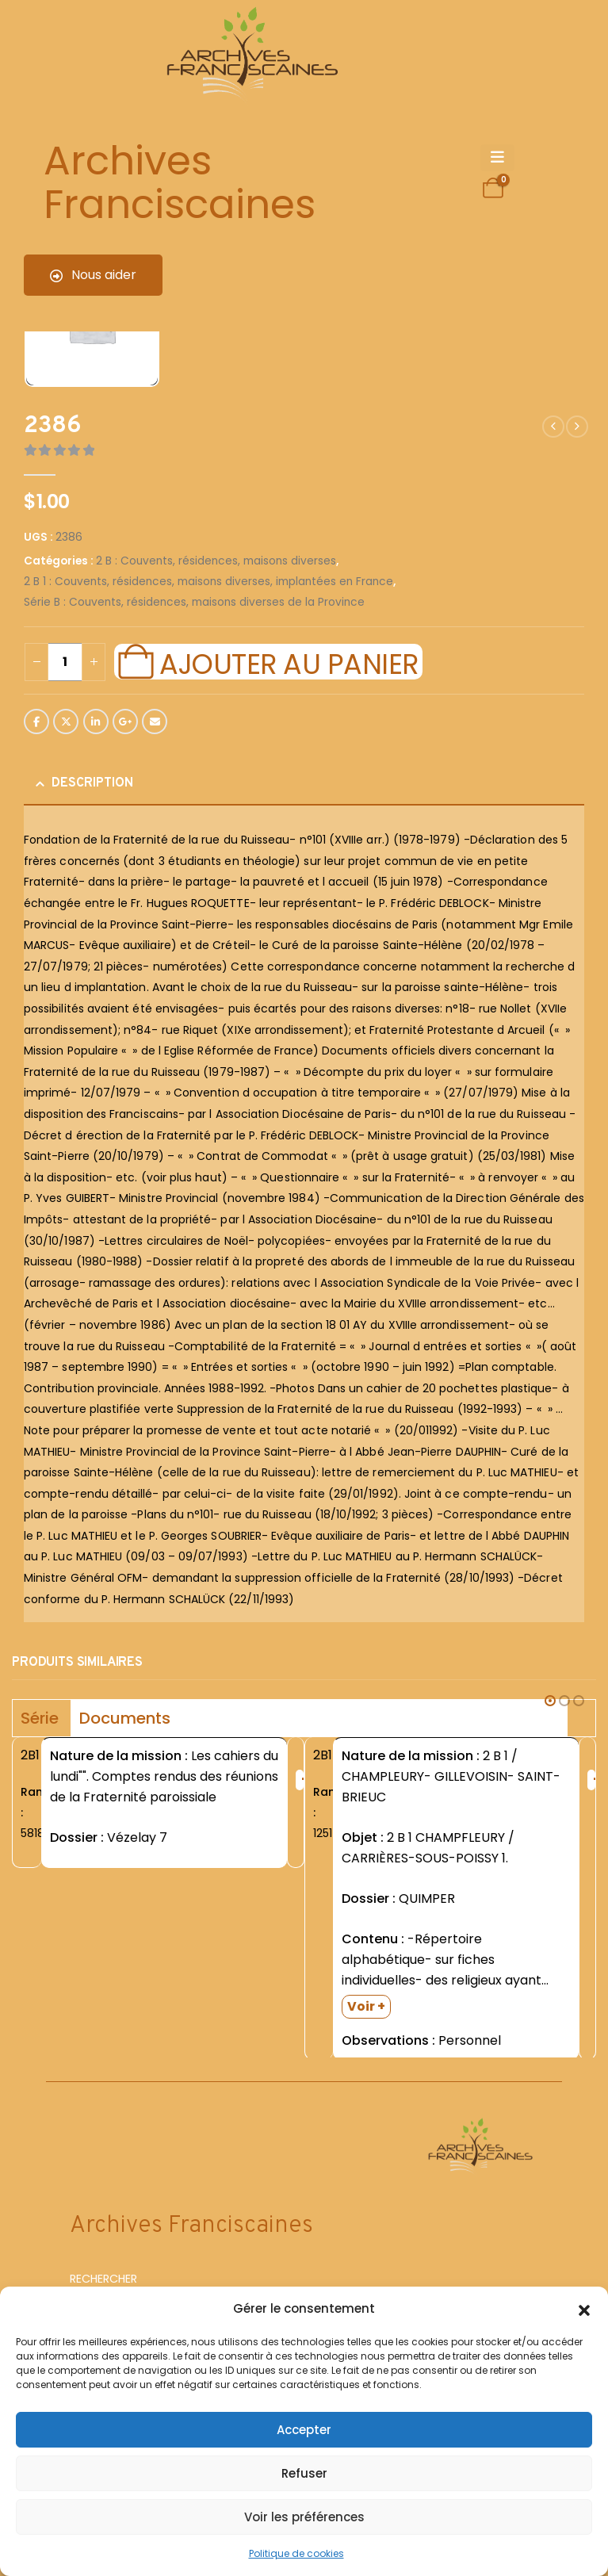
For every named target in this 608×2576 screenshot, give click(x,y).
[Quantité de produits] (65, 662)
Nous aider (93, 275)
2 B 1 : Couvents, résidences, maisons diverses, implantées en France (208, 581)
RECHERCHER (103, 2281)
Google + (125, 721)
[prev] (553, 426)
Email (154, 721)
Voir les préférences (304, 2517)
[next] (577, 426)
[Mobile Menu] (497, 157)
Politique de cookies (296, 2553)
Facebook (36, 721)
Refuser (304, 2473)
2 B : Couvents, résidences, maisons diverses (216, 560)
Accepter (304, 2429)
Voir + (366, 2006)
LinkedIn (96, 721)
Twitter (65, 721)
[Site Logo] (249, 56)
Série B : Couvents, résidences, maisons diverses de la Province (194, 602)
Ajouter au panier (288, 662)
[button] (584, 2309)
